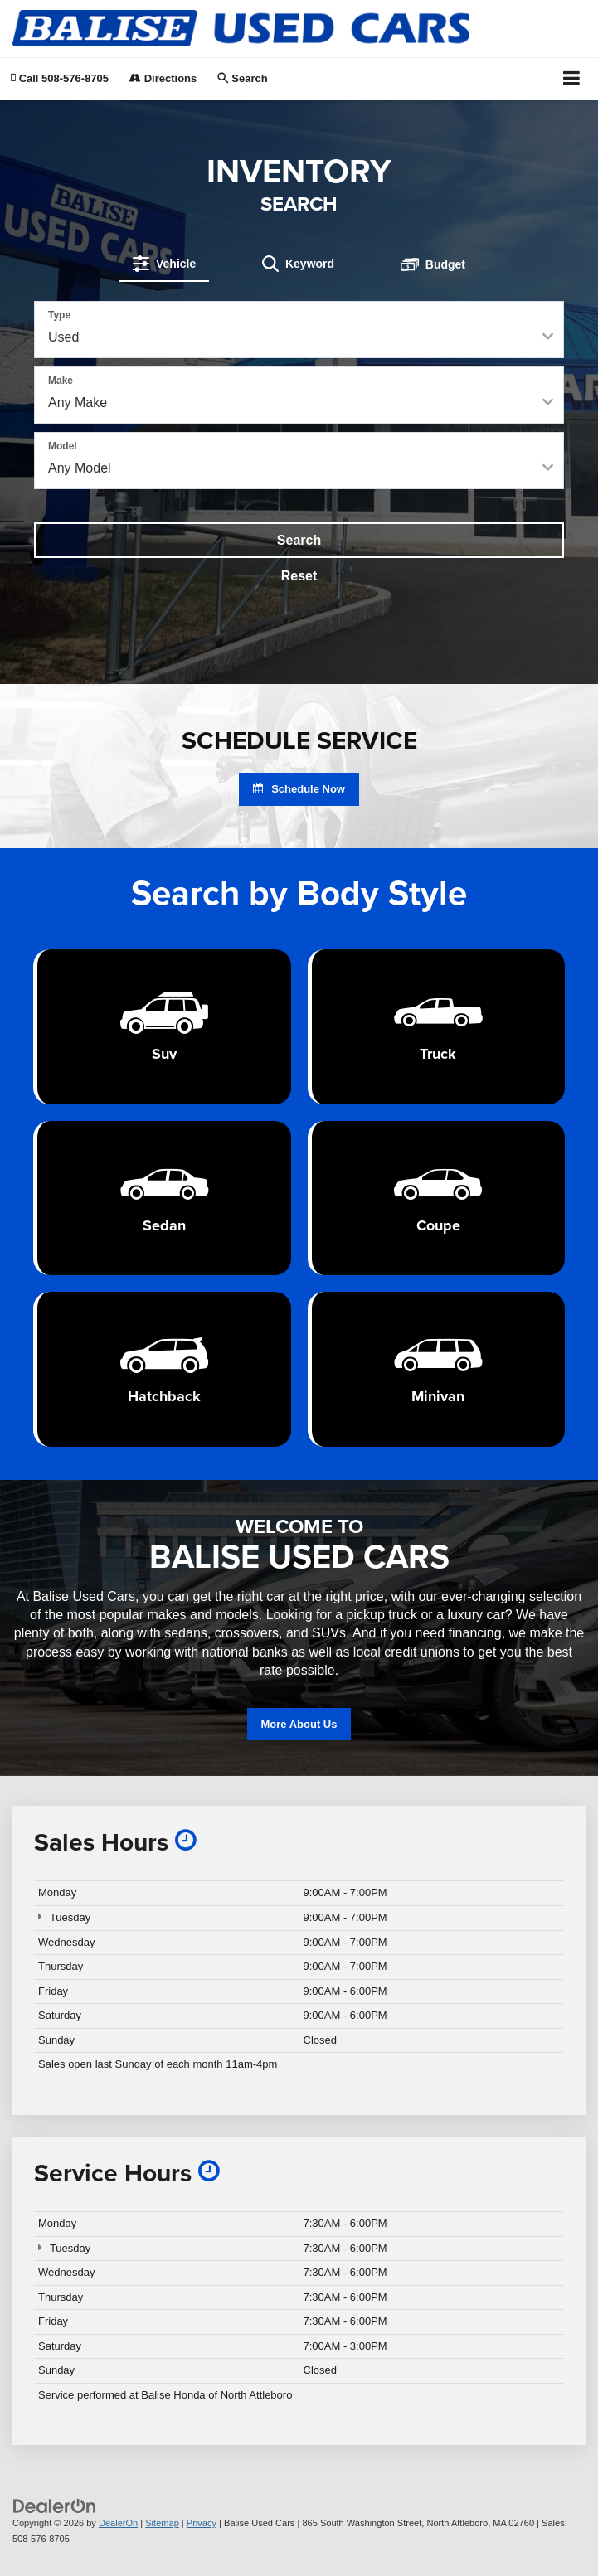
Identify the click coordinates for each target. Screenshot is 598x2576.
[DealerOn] (54, 2505)
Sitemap (162, 2523)
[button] (59, 78)
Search (299, 540)
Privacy (201, 2523)
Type (59, 315)
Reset (299, 576)
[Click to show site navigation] (572, 79)
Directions (163, 78)
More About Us (299, 1724)
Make (60, 380)
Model (62, 446)
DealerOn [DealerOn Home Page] (118, 2523)
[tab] (164, 264)
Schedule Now (299, 789)
